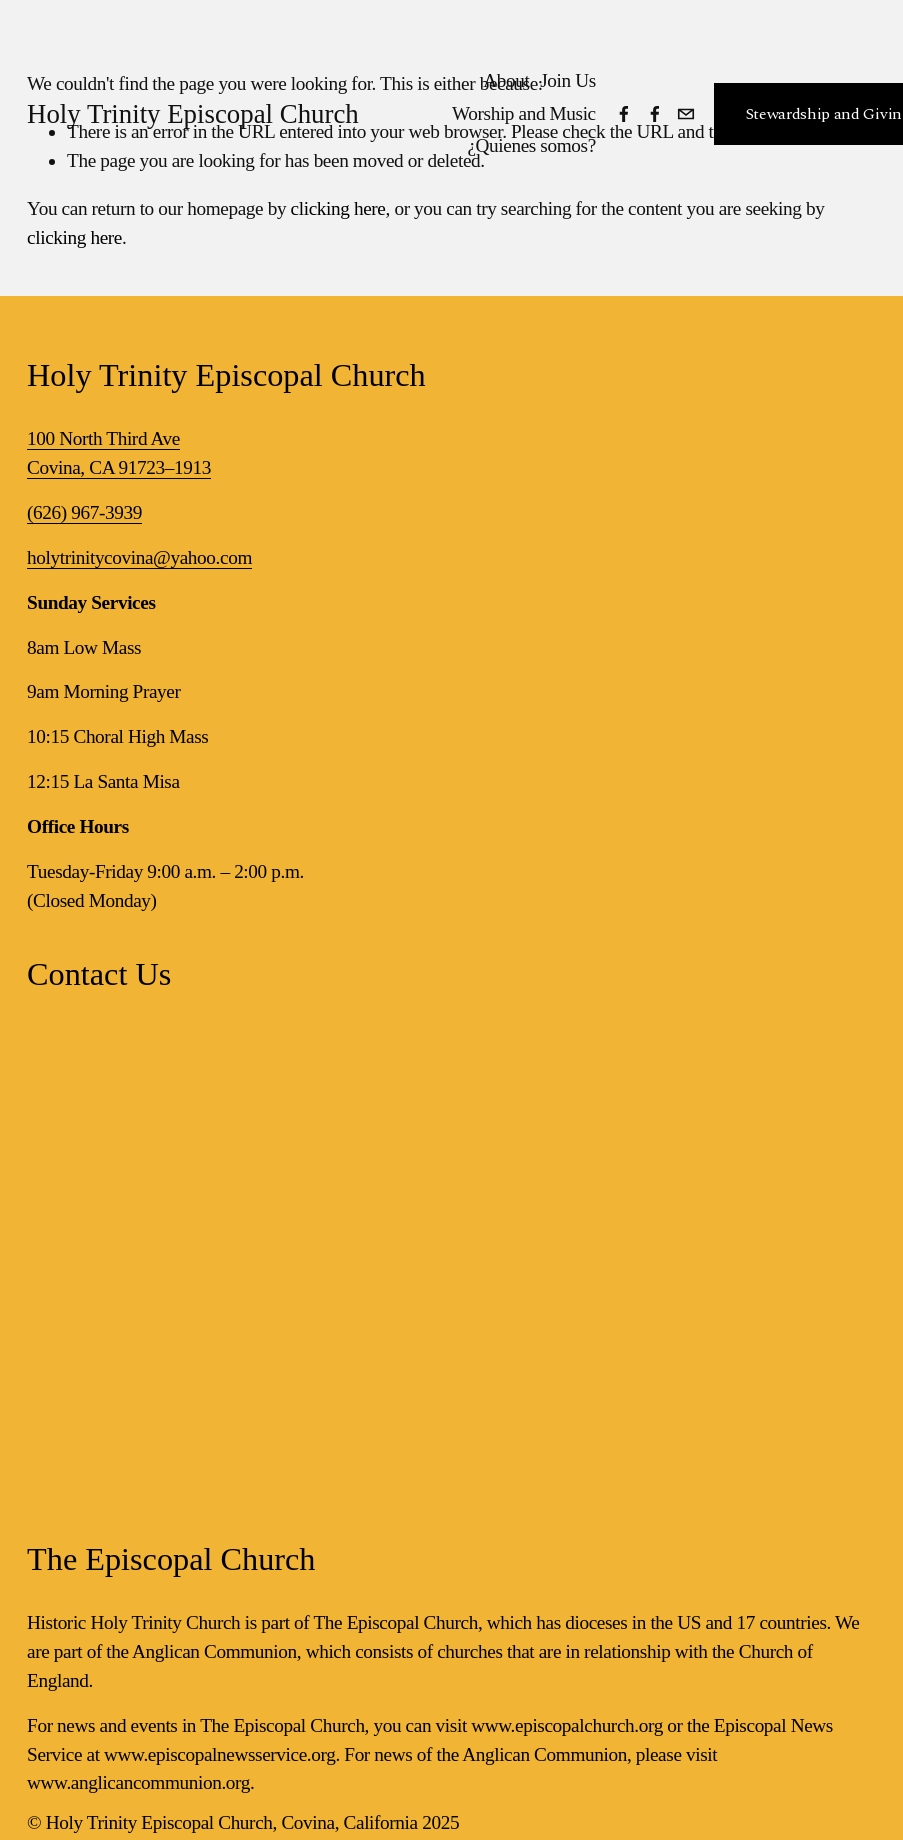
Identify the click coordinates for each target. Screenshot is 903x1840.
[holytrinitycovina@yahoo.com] (686, 114)
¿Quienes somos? (531, 145)
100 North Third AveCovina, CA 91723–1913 (119, 453)
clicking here (338, 208)
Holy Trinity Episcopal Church (193, 114)
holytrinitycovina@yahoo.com (139, 557)
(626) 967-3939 (84, 512)
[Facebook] (624, 114)
